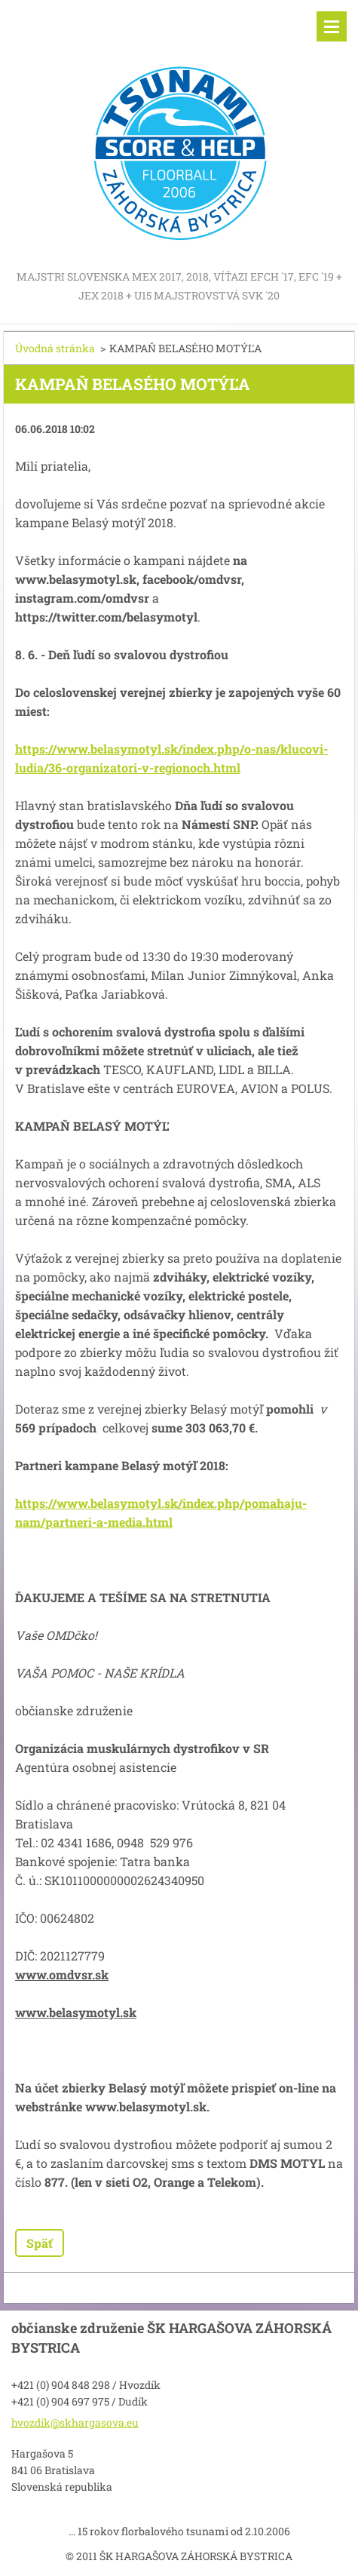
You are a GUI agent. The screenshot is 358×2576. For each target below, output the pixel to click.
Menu (332, 26)
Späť (39, 2243)
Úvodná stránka (55, 348)
